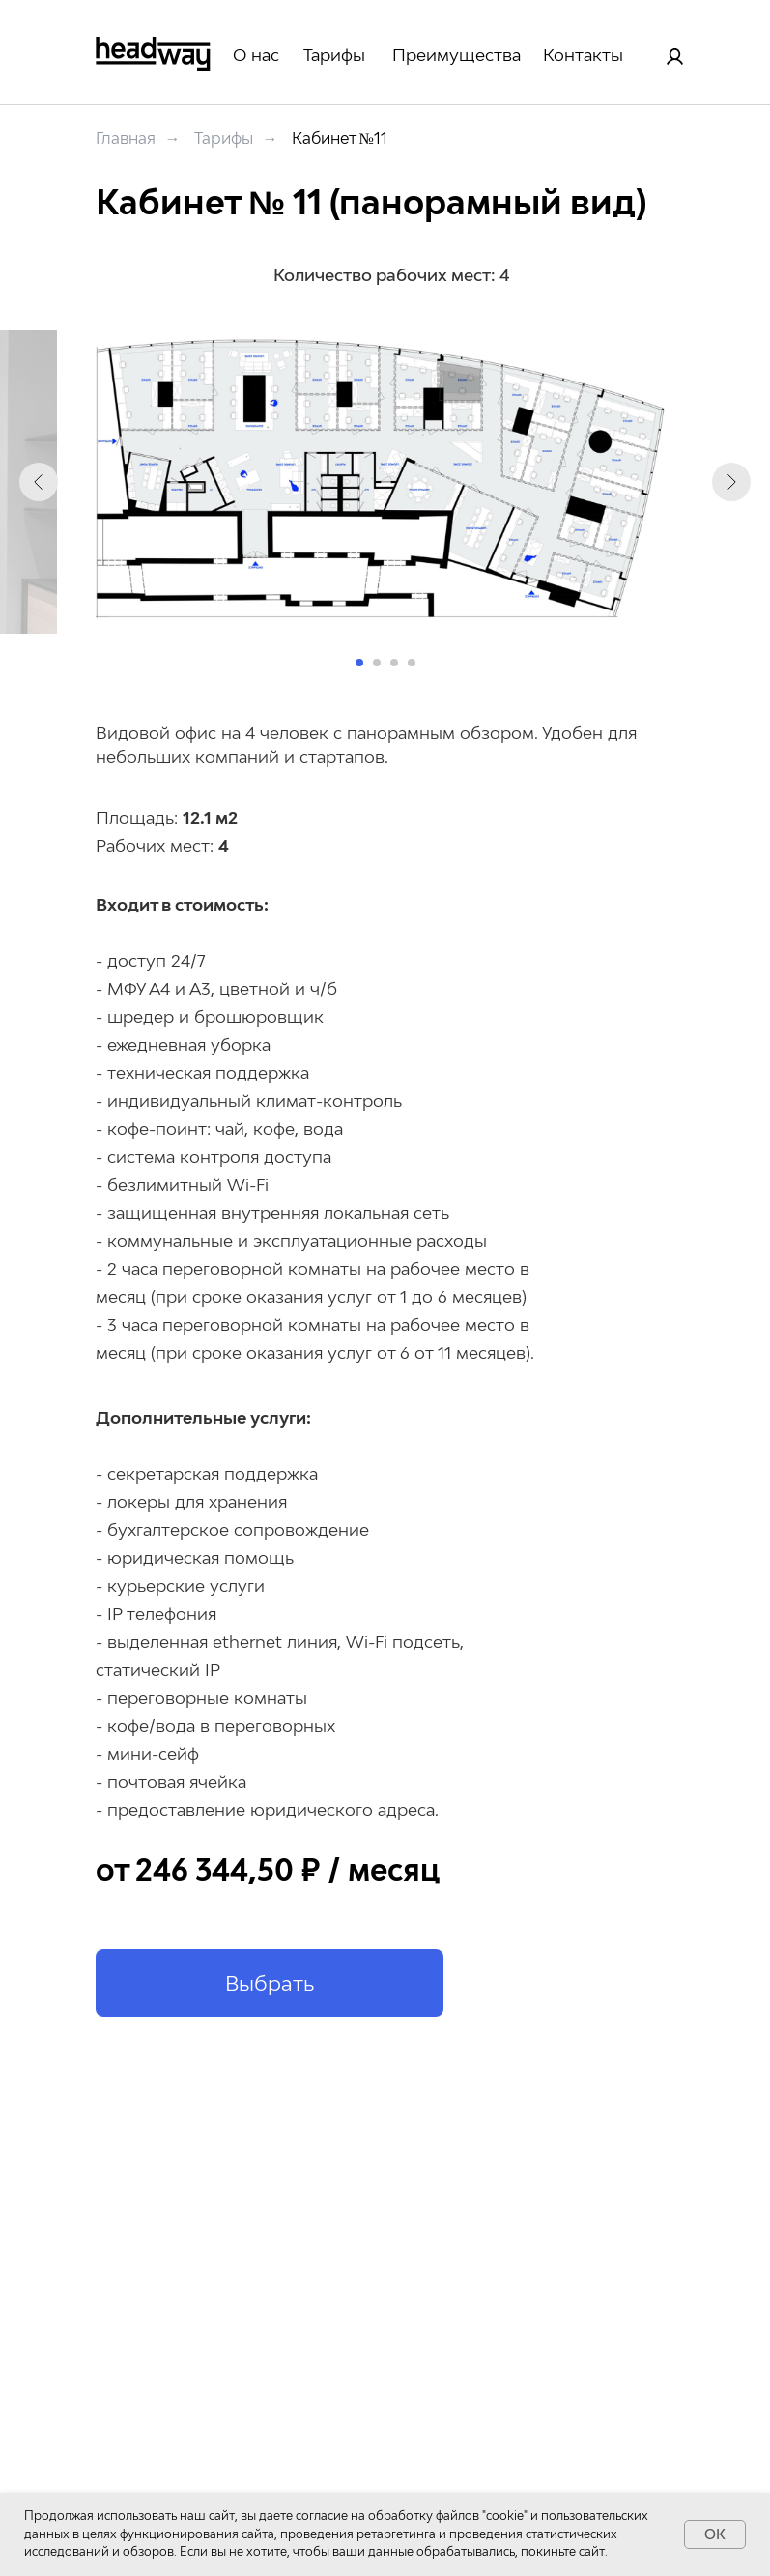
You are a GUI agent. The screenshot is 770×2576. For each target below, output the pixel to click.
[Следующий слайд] (731, 482)
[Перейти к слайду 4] (411, 662)
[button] (269, 1983)
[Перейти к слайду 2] (377, 662)
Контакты (583, 54)
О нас (256, 54)
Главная (126, 138)
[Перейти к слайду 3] (394, 662)
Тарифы (334, 54)
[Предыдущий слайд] (38, 482)
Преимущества (456, 54)
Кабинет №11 (339, 138)
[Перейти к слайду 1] (359, 662)
